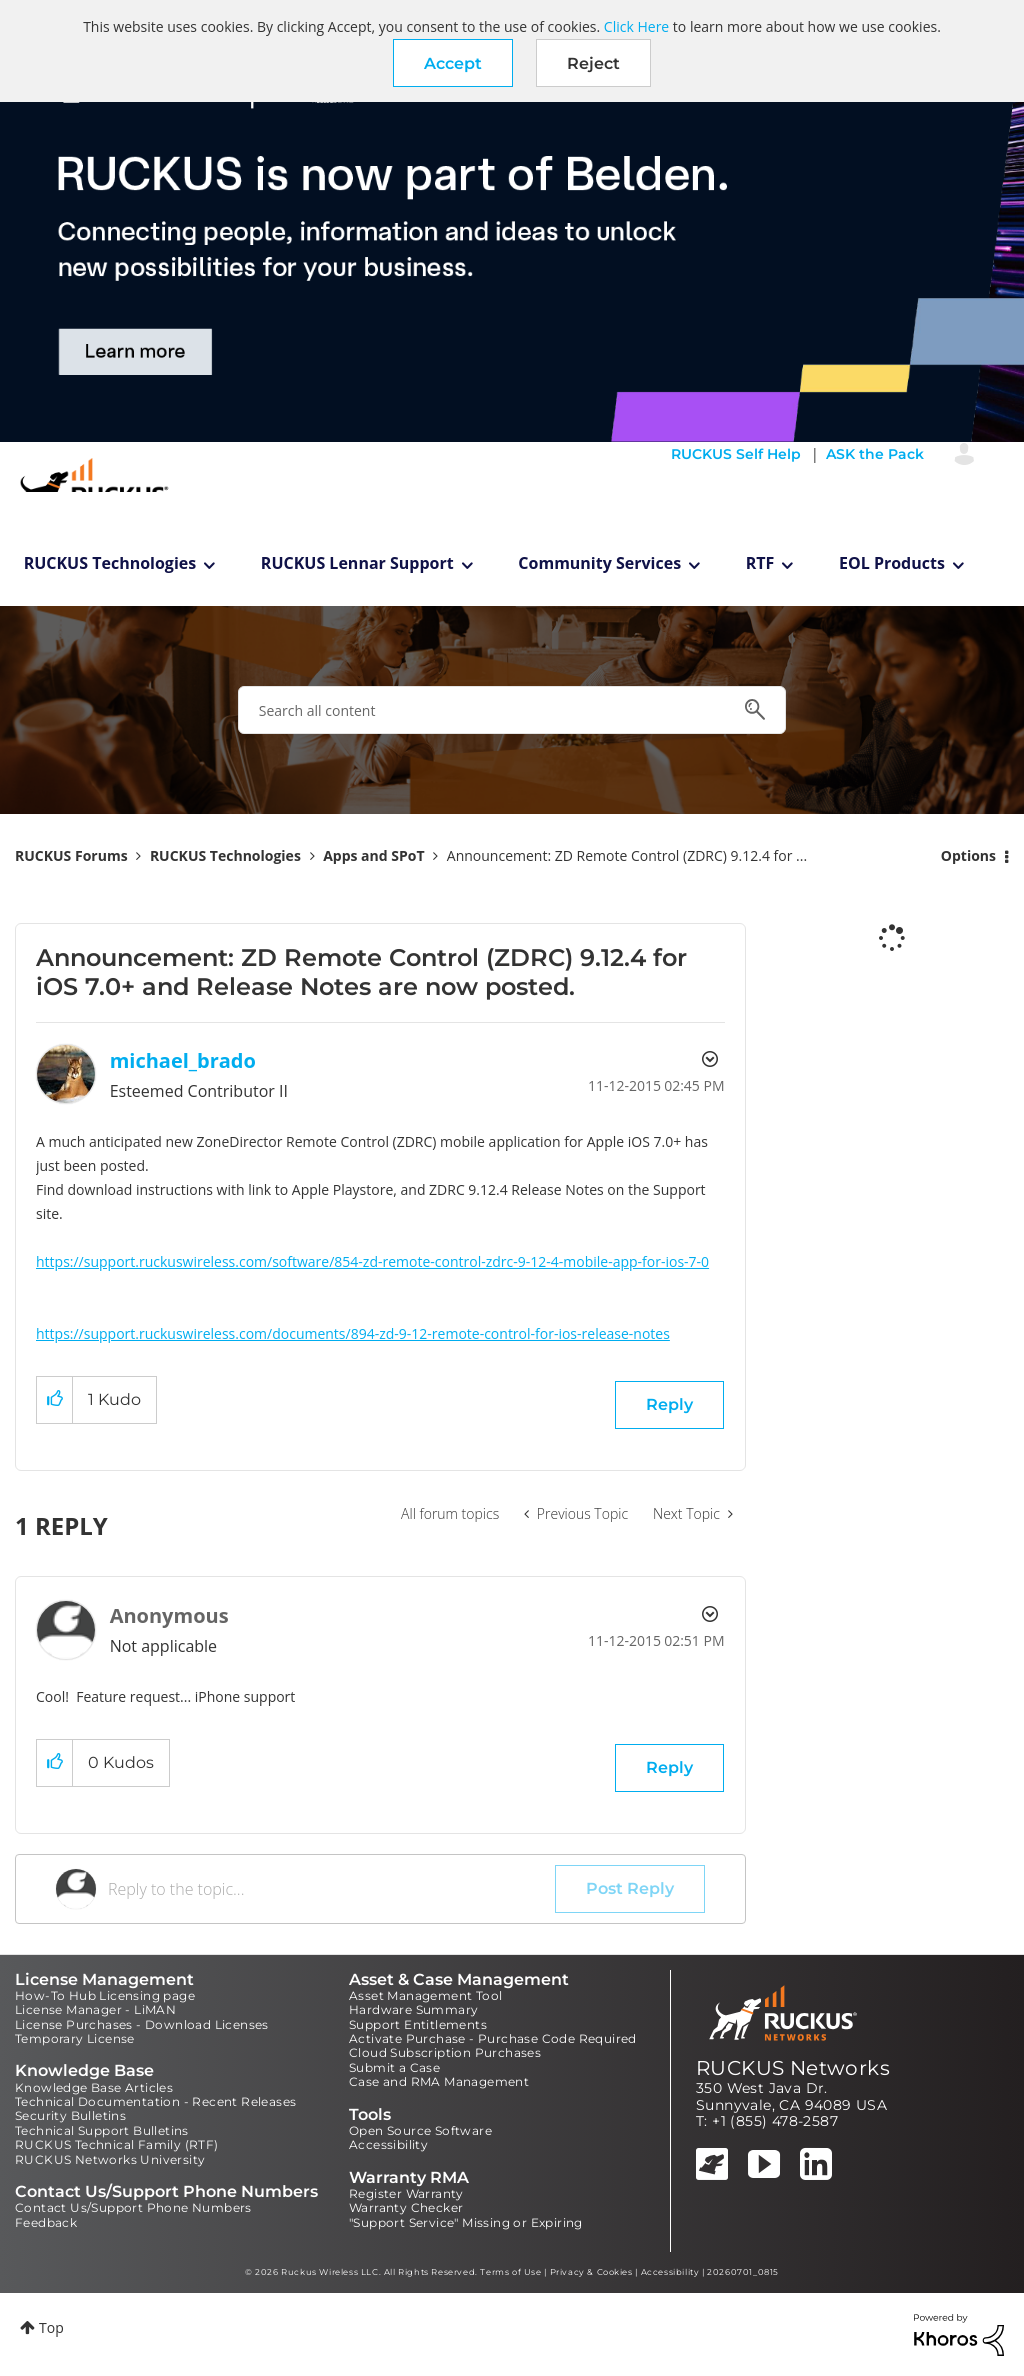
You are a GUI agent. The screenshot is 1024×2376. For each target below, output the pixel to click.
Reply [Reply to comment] (669, 1767)
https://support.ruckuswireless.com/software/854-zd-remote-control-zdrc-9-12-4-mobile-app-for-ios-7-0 (372, 1261)
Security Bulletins (70, 2115)
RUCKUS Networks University (110, 2159)
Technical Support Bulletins (102, 2130)
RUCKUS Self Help (736, 454)
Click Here (636, 26)
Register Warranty (406, 2193)
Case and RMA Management (439, 2081)
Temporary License (75, 2038)
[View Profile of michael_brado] (183, 1060)
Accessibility (388, 2144)
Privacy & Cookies (591, 2272)
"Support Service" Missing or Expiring (466, 2222)
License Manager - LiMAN (95, 2009)
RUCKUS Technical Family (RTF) (117, 2144)
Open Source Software (420, 2130)
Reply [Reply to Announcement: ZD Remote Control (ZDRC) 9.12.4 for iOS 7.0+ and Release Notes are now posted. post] (669, 1404)
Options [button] (968, 855)
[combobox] (512, 710)
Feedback (46, 2222)
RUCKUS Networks (793, 2068)
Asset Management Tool (425, 1995)
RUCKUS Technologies (110, 563)
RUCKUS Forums (71, 855)
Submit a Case (394, 2067)
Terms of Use (510, 2272)
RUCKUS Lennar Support (357, 563)
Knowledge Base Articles (94, 2087)
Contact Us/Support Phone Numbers (133, 2207)
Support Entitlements (418, 2024)
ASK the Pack (875, 454)
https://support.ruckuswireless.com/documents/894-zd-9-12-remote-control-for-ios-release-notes (353, 1333)
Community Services (599, 563)
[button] (453, 63)
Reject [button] (593, 63)
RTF (760, 563)
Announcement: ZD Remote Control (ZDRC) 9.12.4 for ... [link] (627, 855)
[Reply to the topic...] (331, 1889)
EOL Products (892, 563)
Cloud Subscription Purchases (445, 2052)
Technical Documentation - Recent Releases (155, 2101)
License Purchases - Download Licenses (142, 2024)
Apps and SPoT (373, 855)
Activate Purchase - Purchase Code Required (493, 2038)
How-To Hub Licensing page (105, 1995)
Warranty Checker (406, 2207)
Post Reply (630, 1888)
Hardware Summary (413, 2009)
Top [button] (51, 2327)
